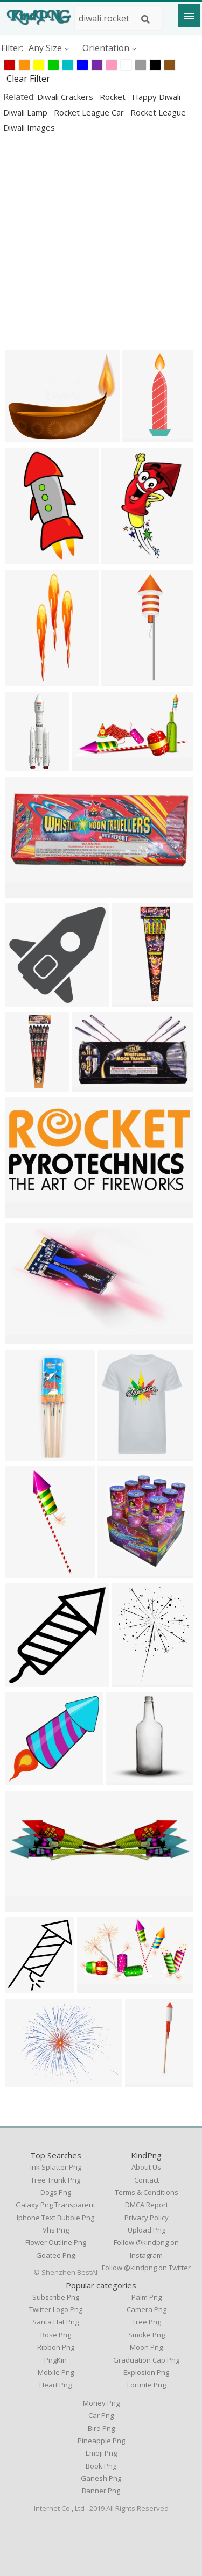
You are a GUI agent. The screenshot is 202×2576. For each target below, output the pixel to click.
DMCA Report (146, 2204)
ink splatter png (55, 2167)
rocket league (158, 112)
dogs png (55, 2192)
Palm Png (146, 2297)
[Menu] (189, 15)
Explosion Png (146, 2372)
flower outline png (55, 2242)
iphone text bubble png (55, 2217)
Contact (146, 2180)
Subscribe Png (55, 2297)
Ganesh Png (101, 2478)
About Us (146, 2167)
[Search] (145, 19)
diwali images (29, 127)
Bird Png (101, 2428)
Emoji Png (101, 2453)
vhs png (56, 2230)
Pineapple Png (101, 2440)
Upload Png (146, 2230)
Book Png (101, 2466)
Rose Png (55, 2335)
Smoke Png (146, 2335)
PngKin (55, 2360)
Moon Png (146, 2347)
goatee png (55, 2255)
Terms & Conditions (146, 2192)
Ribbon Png (55, 2347)
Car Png (101, 2415)
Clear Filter (28, 78)
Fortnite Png (146, 2385)
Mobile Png (56, 2372)
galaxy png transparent (55, 2204)
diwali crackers (66, 96)
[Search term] (118, 18)
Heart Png (55, 2385)
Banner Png (101, 2490)
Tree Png (146, 2322)
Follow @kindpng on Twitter (146, 2267)
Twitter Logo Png (55, 2309)
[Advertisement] (101, 241)
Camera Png (146, 2309)
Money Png (101, 2403)
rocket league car (90, 112)
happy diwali (156, 96)
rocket (114, 96)
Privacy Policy (146, 2217)
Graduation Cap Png (146, 2360)
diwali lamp (26, 112)
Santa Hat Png (55, 2322)
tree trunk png (55, 2180)
